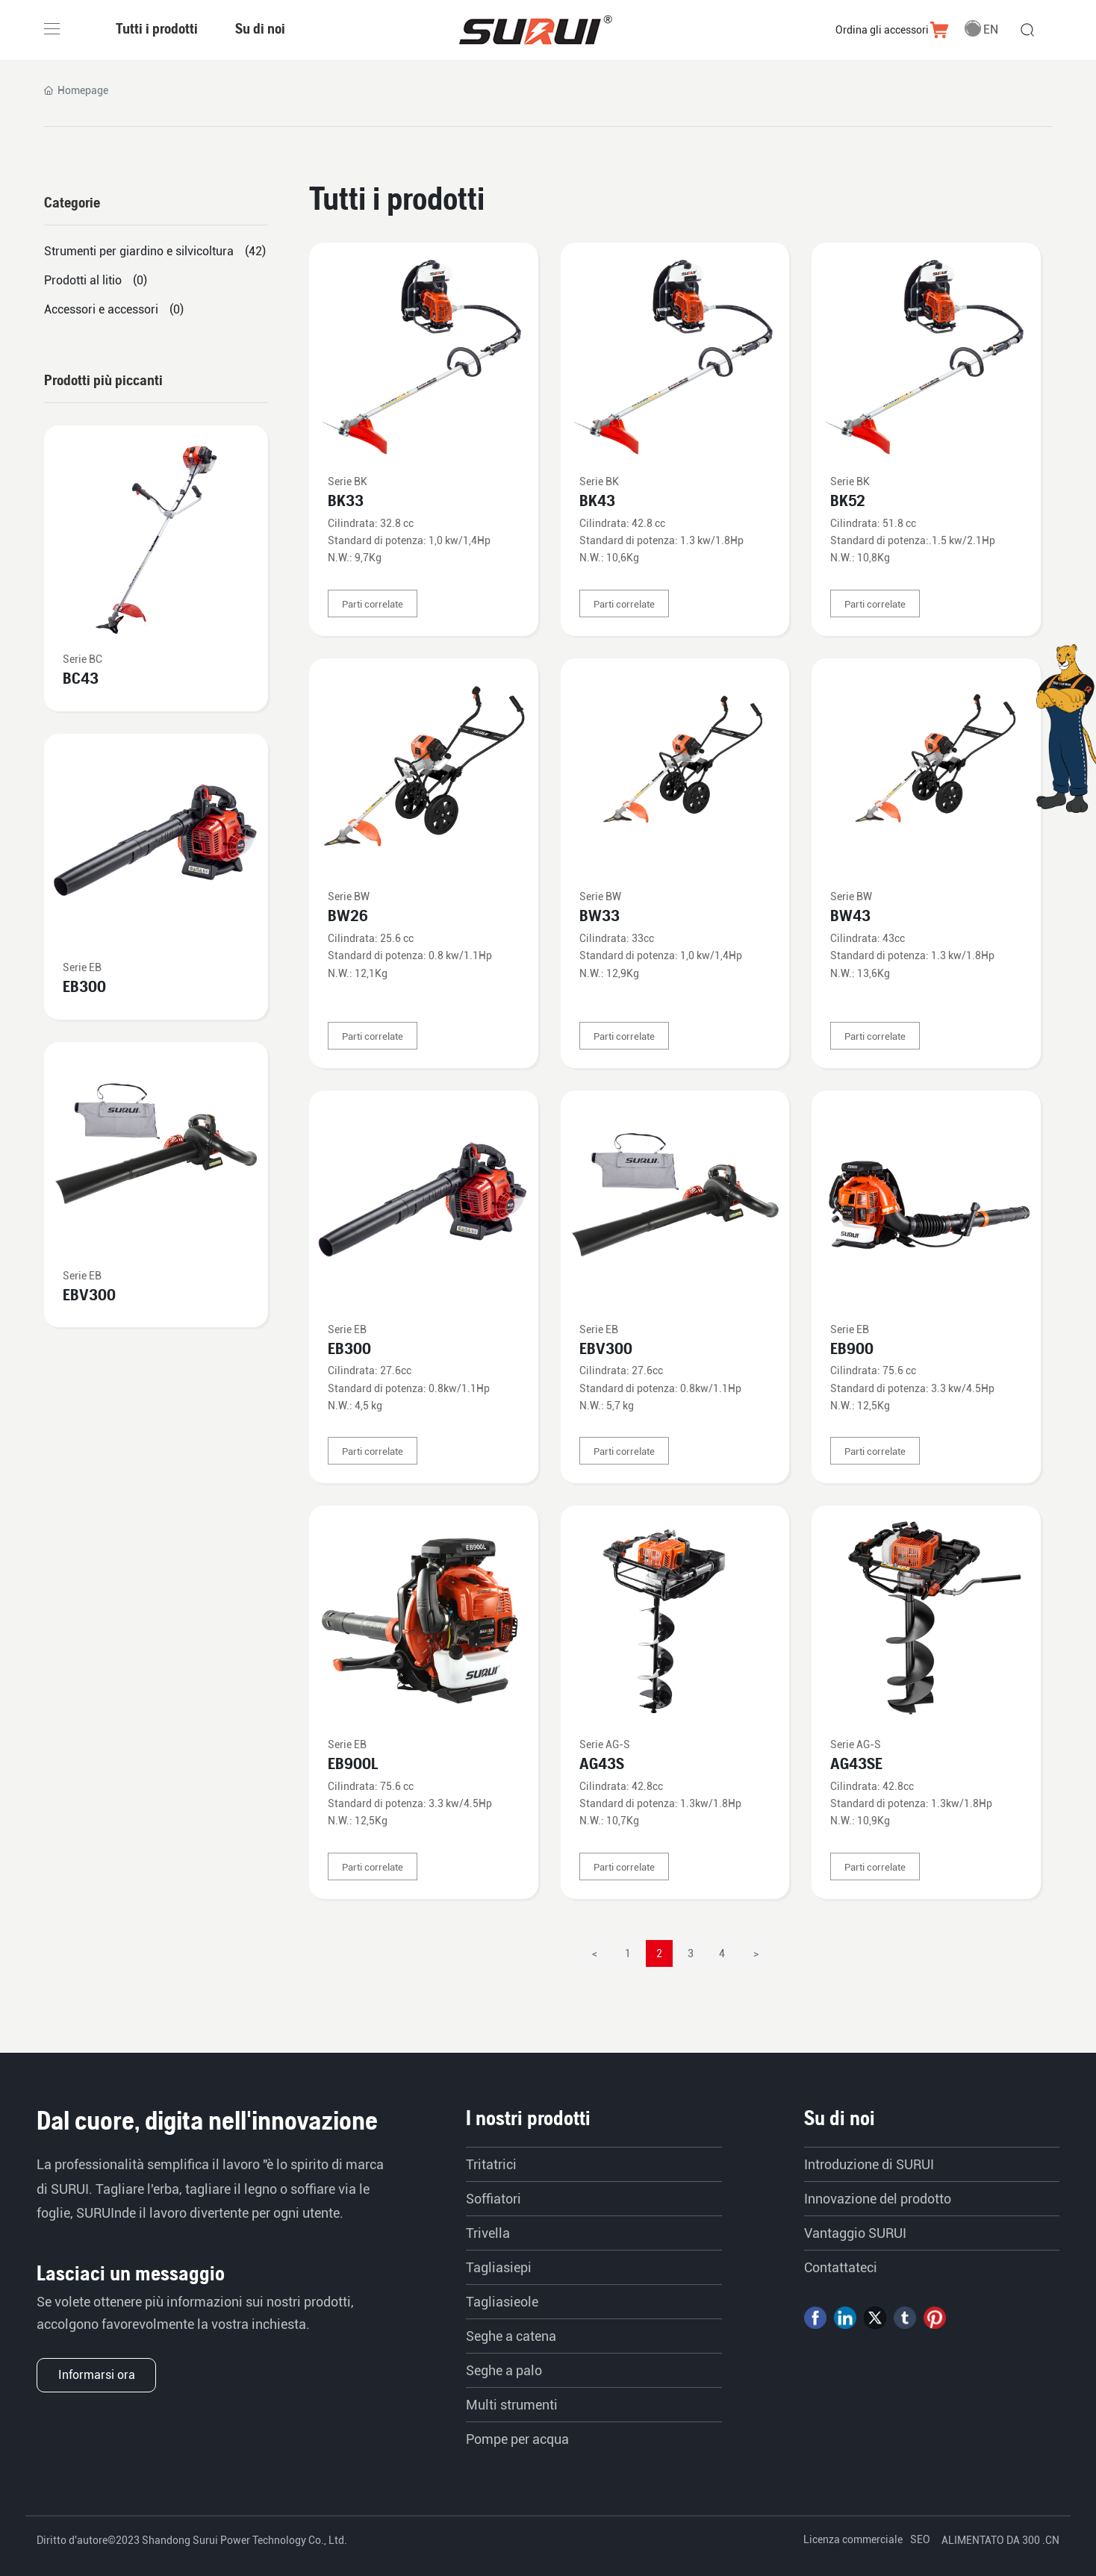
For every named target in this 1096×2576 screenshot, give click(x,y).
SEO (920, 2539)
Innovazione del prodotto (877, 2199)
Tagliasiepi (499, 2267)
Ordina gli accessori (882, 30)
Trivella (488, 2233)
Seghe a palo (504, 2370)
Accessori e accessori (101, 309)
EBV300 (605, 1348)
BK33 (346, 500)
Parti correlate (372, 604)
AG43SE (856, 1763)
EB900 (852, 1348)
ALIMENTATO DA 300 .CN (1000, 2540)
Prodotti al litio (83, 280)
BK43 (597, 500)
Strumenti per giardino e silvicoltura (139, 251)
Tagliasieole (502, 2302)
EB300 (349, 1348)
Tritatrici (491, 2164)
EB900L (353, 1763)
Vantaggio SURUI (855, 2233)
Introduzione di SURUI (869, 2164)
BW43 (850, 915)
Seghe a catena (511, 2336)
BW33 (599, 915)
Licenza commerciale (853, 2539)
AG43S (601, 1763)
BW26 (348, 915)
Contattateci (840, 2267)
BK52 (847, 500)
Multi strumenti (512, 2405)
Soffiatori (493, 2199)
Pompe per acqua (517, 2439)
